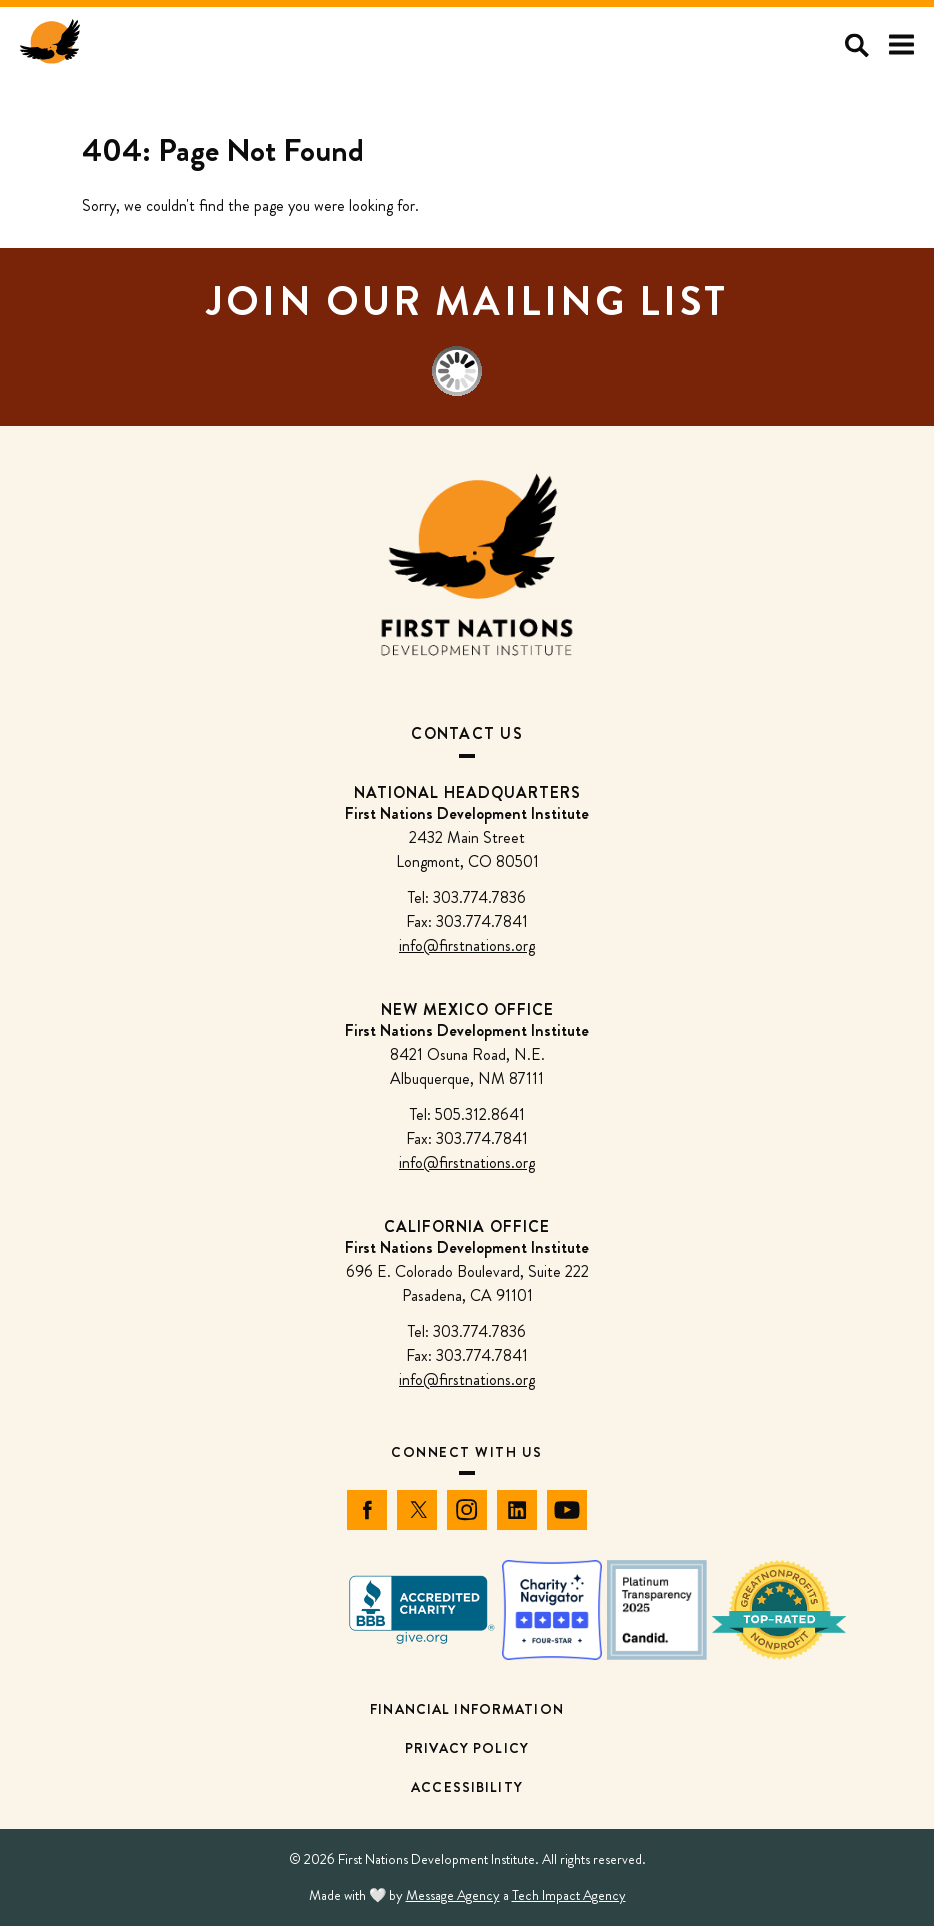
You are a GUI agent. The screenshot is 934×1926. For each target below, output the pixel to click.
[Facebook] (367, 1510)
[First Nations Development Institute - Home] (50, 45)
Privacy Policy (467, 1748)
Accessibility (467, 1787)
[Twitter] (417, 1510)
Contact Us (467, 733)
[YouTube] (567, 1510)
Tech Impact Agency (569, 1895)
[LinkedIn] (517, 1510)
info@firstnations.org (467, 945)
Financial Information (467, 1709)
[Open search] (857, 45)
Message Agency (453, 1895)
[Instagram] (467, 1510)
